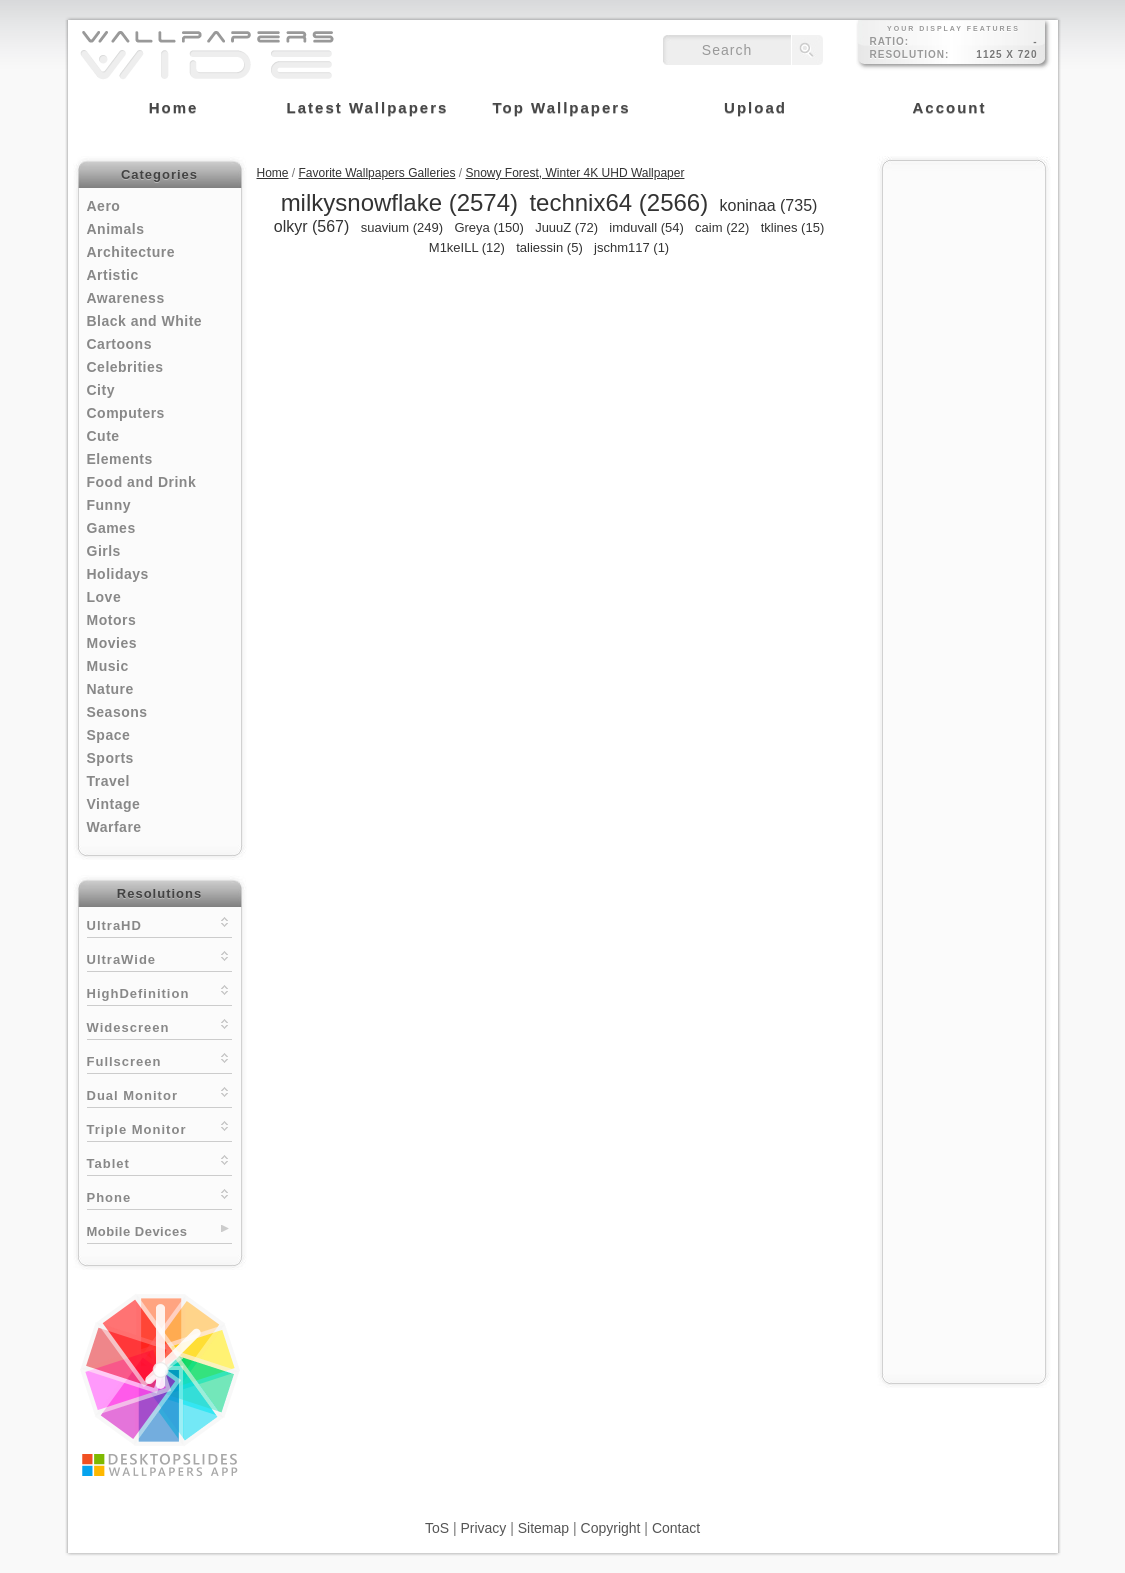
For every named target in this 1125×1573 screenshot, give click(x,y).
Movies (112, 643)
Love (104, 597)
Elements (120, 459)
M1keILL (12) (467, 247)
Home (273, 173)
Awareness (126, 298)
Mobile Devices (137, 1231)
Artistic (113, 275)
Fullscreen (159, 1059)
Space (109, 735)
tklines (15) (793, 227)
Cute (103, 436)
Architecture (131, 252)
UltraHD (159, 923)
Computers (126, 413)
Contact (676, 1528)
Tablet (159, 1161)
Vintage (114, 804)
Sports (110, 758)
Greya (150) (488, 227)
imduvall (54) (646, 227)
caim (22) (722, 227)
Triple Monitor (159, 1127)
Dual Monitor (159, 1093)
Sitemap (543, 1528)
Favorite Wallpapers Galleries (377, 173)
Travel (108, 781)
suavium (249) (402, 227)
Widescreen (159, 1025)
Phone (159, 1195)
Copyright (611, 1528)
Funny (109, 505)
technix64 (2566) (618, 202)
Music (108, 666)
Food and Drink (142, 482)
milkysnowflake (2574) (399, 202)
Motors (112, 620)
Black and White (145, 321)
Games (111, 528)
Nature (110, 689)
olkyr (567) (312, 226)
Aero (104, 206)
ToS (437, 1528)
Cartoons (119, 344)
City (101, 390)
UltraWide (159, 957)
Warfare (114, 827)
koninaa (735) (769, 205)
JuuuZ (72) (566, 227)
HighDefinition (159, 991)
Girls (104, 551)
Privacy (483, 1528)
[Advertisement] (964, 472)
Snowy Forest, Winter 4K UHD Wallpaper (575, 173)
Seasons (117, 712)
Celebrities (125, 367)
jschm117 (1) (631, 247)
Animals (116, 229)
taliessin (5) (549, 247)
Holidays (118, 574)
